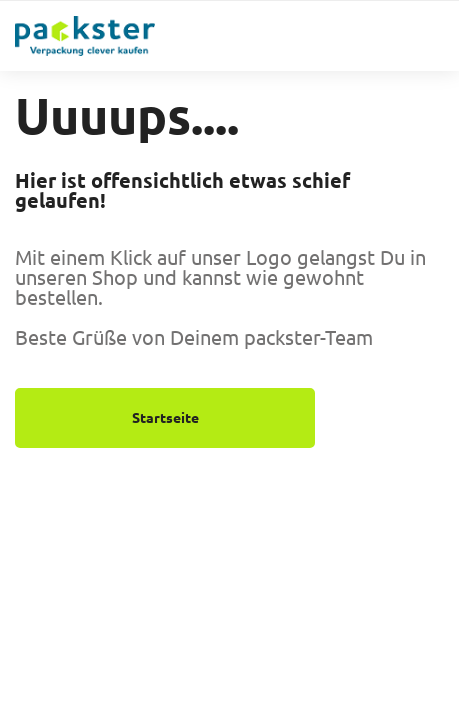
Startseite (165, 418)
